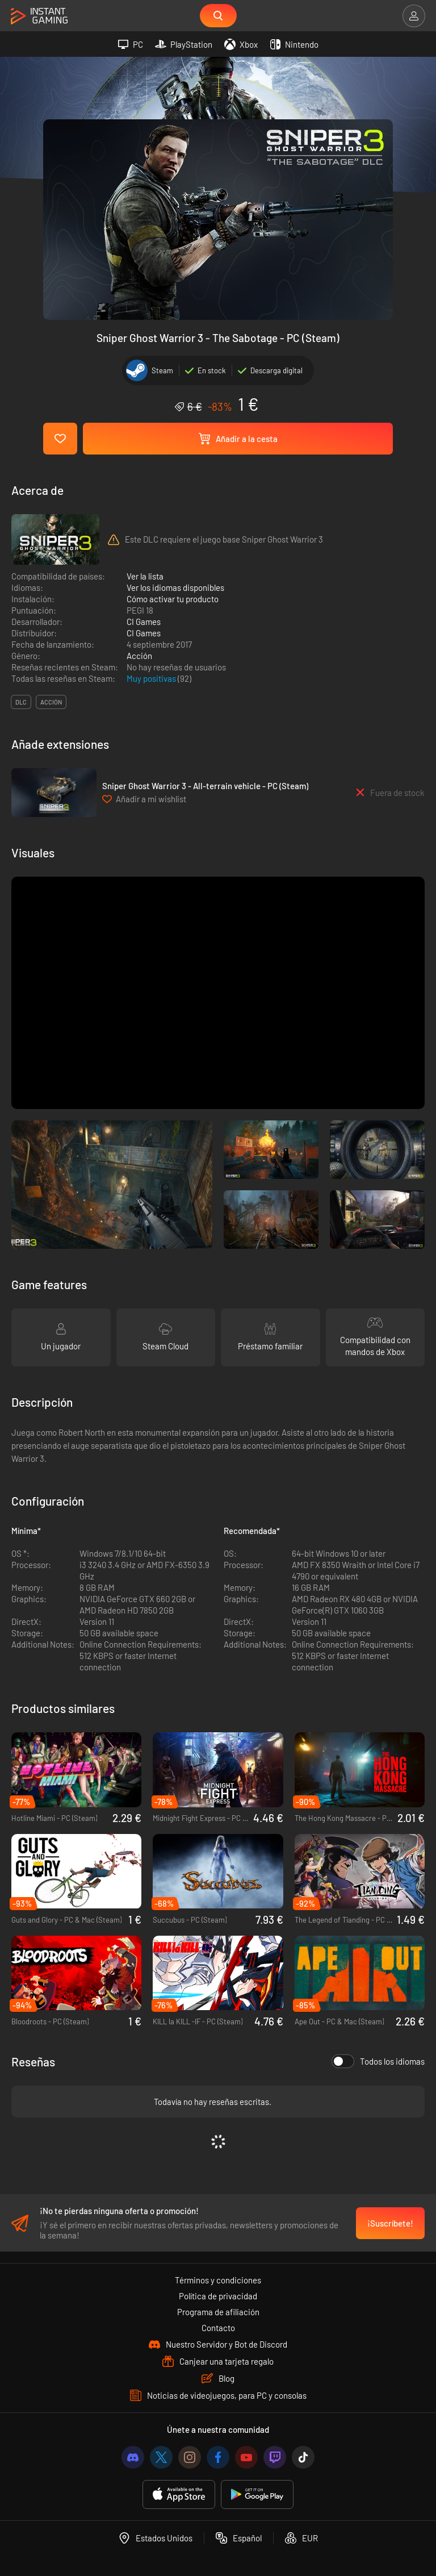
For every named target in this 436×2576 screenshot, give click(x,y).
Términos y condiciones (218, 2281)
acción (51, 702)
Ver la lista (145, 576)
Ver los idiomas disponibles (175, 587)
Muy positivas (152, 678)
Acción (139, 656)
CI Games (144, 621)
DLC (21, 702)
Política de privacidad (218, 2297)
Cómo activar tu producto (173, 599)
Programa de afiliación (218, 2313)
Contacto (218, 2329)
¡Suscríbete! (390, 2224)
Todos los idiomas (378, 2061)
